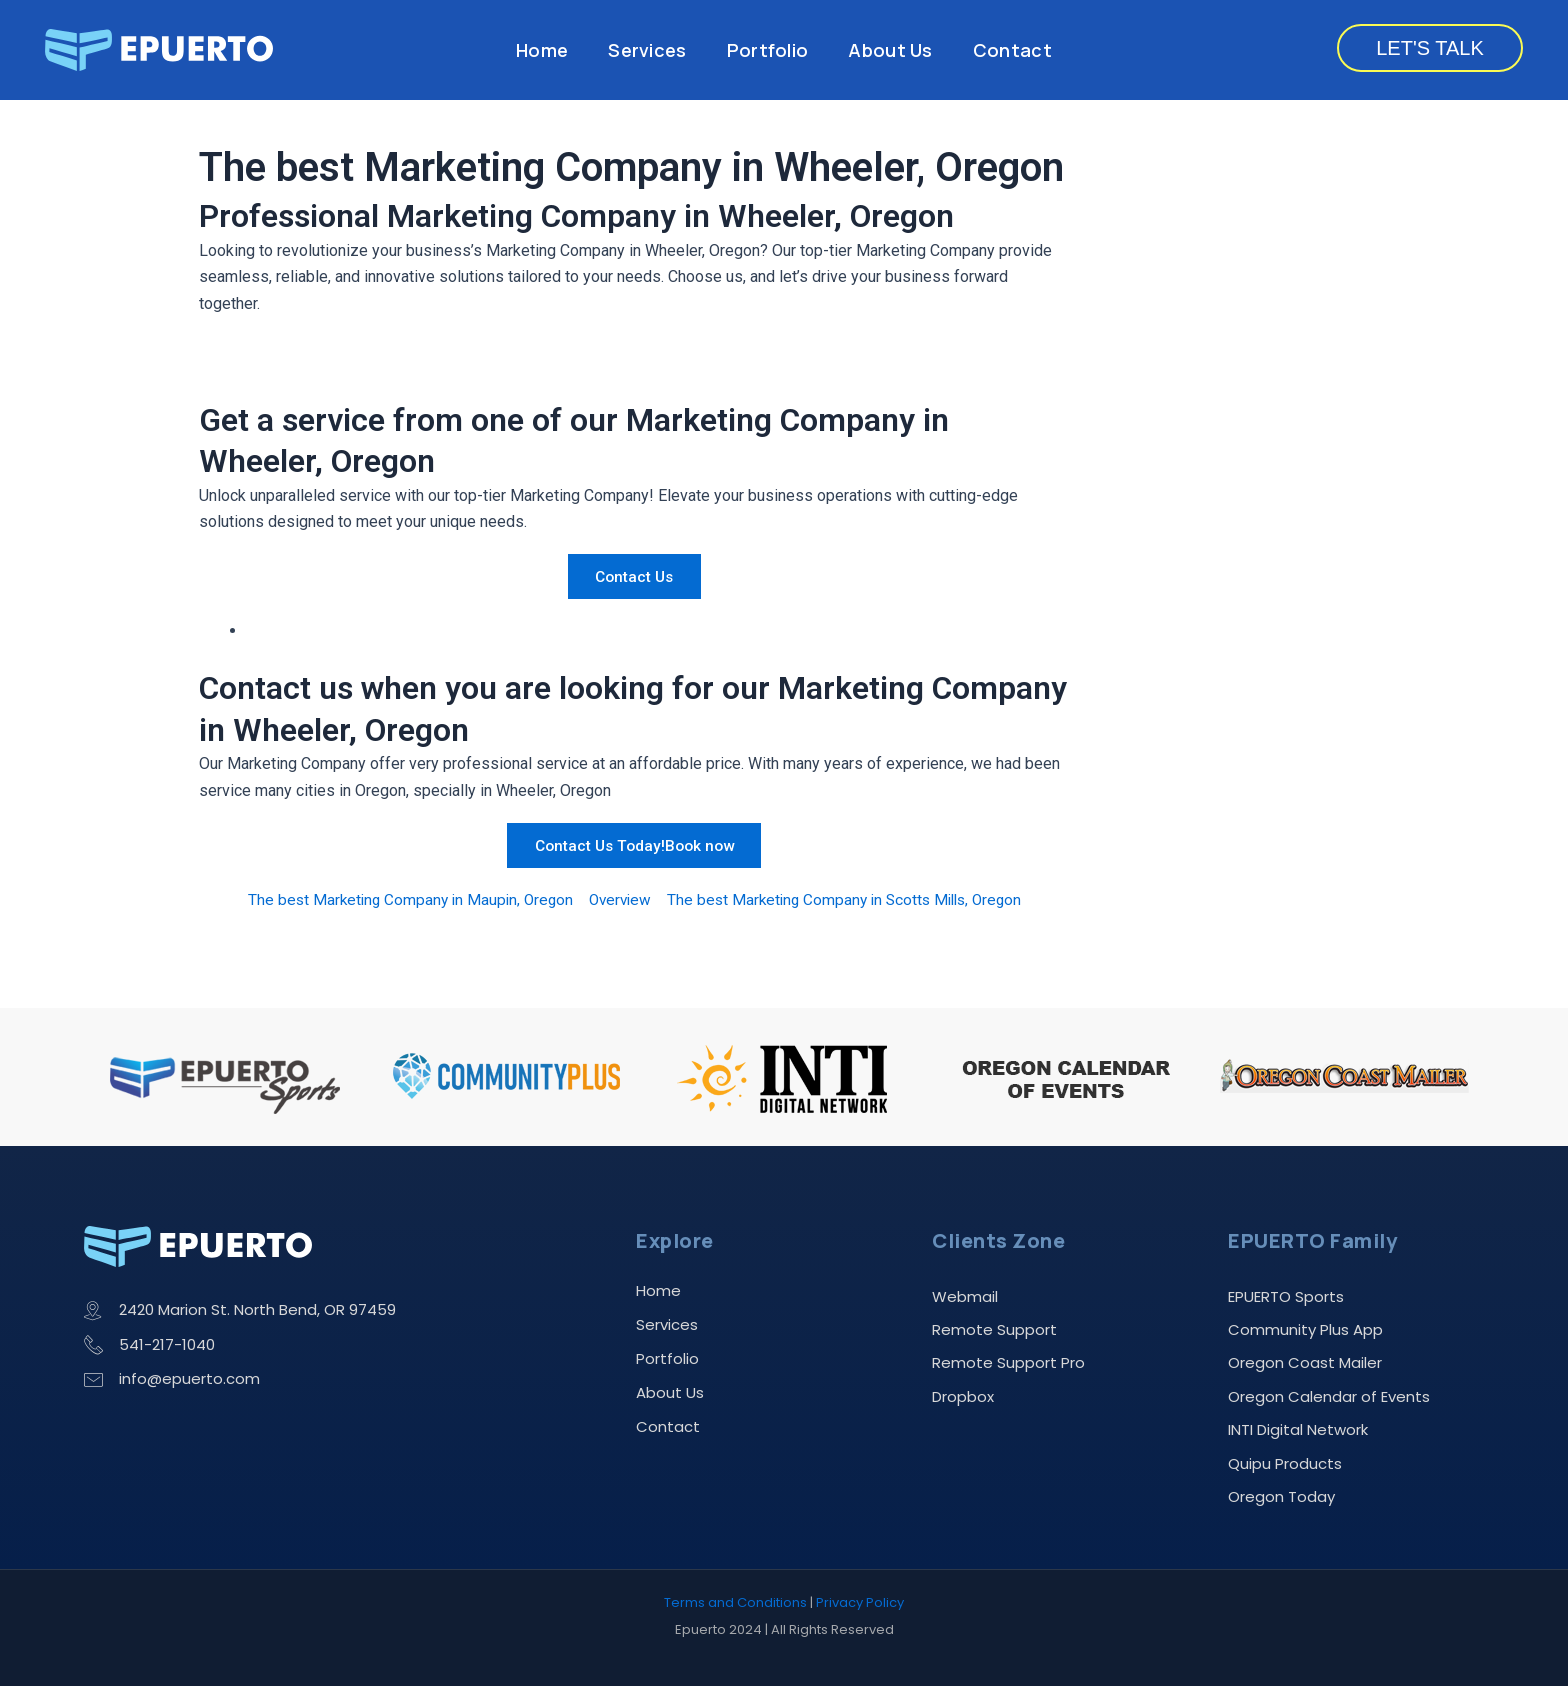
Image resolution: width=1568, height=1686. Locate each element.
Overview (617, 899)
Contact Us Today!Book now (634, 844)
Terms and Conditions (735, 1603)
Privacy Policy (860, 1603)
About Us (890, 50)
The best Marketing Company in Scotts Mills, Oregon (850, 899)
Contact (1012, 50)
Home (542, 50)
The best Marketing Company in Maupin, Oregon (401, 899)
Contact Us (634, 576)
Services (647, 50)
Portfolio (768, 50)
